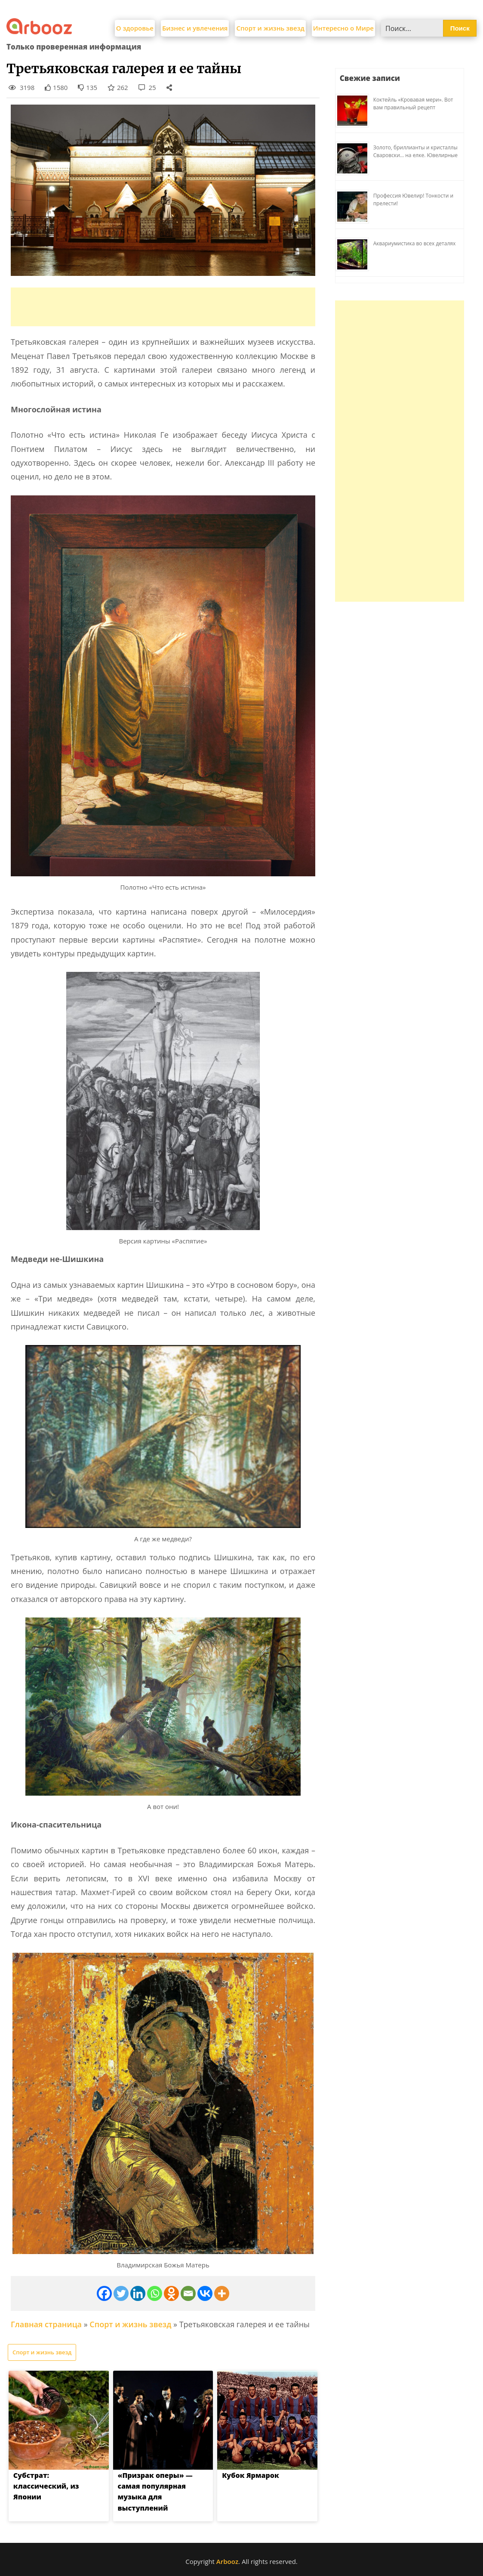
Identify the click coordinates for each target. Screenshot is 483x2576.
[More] (221, 2293)
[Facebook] (104, 2293)
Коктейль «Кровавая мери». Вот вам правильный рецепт (413, 103)
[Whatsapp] (154, 2293)
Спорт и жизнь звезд (270, 28)
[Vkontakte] (204, 2293)
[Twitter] (121, 2293)
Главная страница (46, 2324)
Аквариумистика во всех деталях (414, 243)
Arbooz (227, 2561)
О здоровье (135, 28)
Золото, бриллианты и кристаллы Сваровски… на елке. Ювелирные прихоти (415, 155)
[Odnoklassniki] (171, 2293)
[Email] (188, 2293)
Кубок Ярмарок (250, 2475)
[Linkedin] (137, 2293)
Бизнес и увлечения (195, 28)
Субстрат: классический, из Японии (46, 2486)
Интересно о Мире (343, 28)
